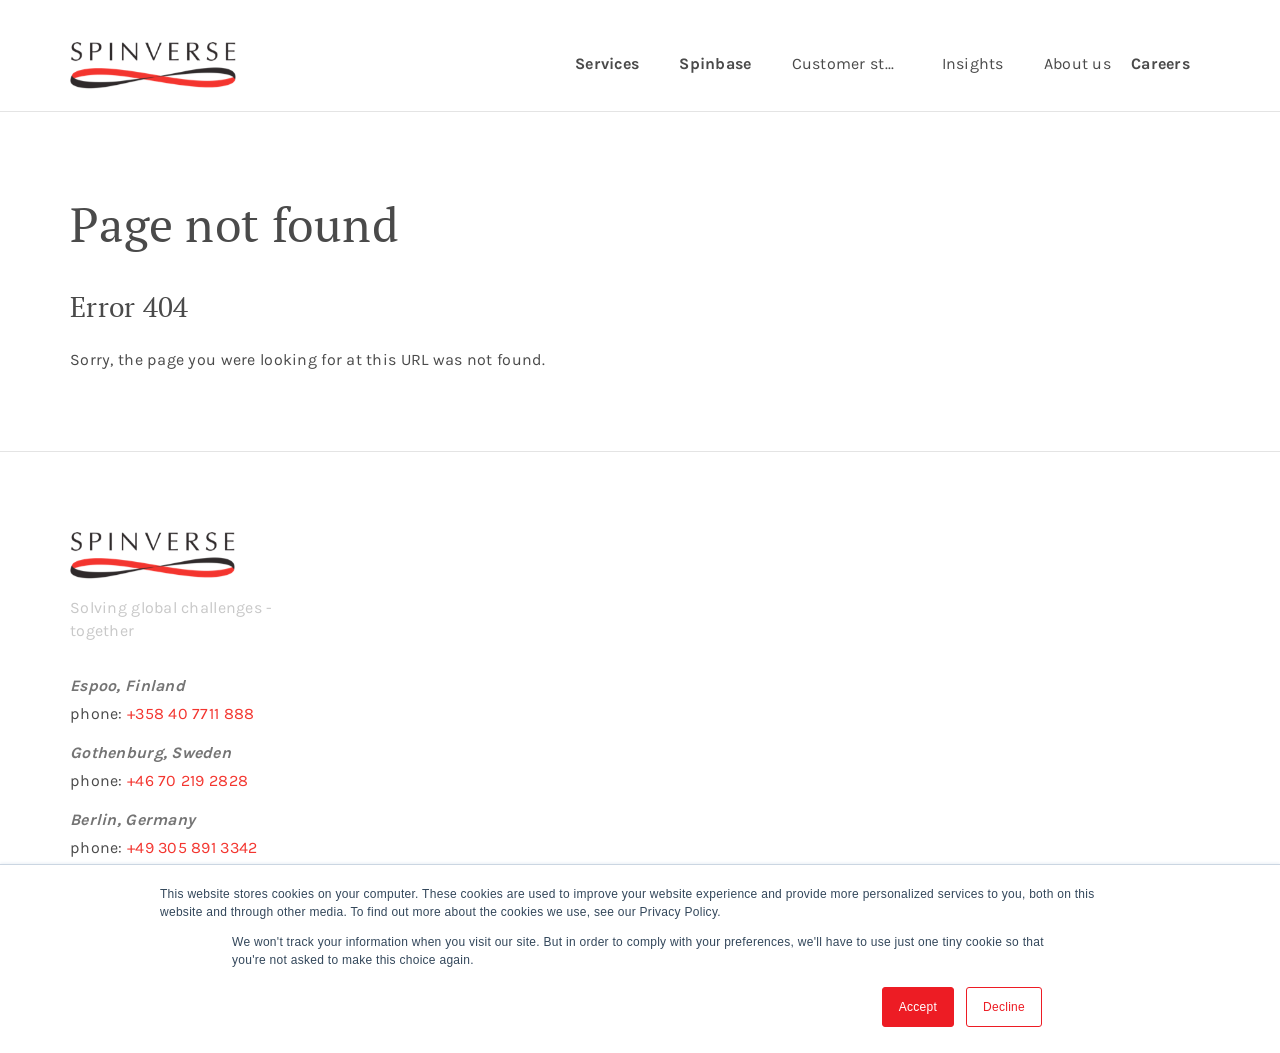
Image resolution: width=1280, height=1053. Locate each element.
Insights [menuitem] (973, 63)
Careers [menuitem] (1160, 63)
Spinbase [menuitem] (715, 63)
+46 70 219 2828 (187, 780)
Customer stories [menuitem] (857, 63)
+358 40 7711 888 (190, 713)
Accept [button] (918, 1007)
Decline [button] (1004, 1007)
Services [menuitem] (607, 63)
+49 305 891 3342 (192, 847)
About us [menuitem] (1077, 63)
